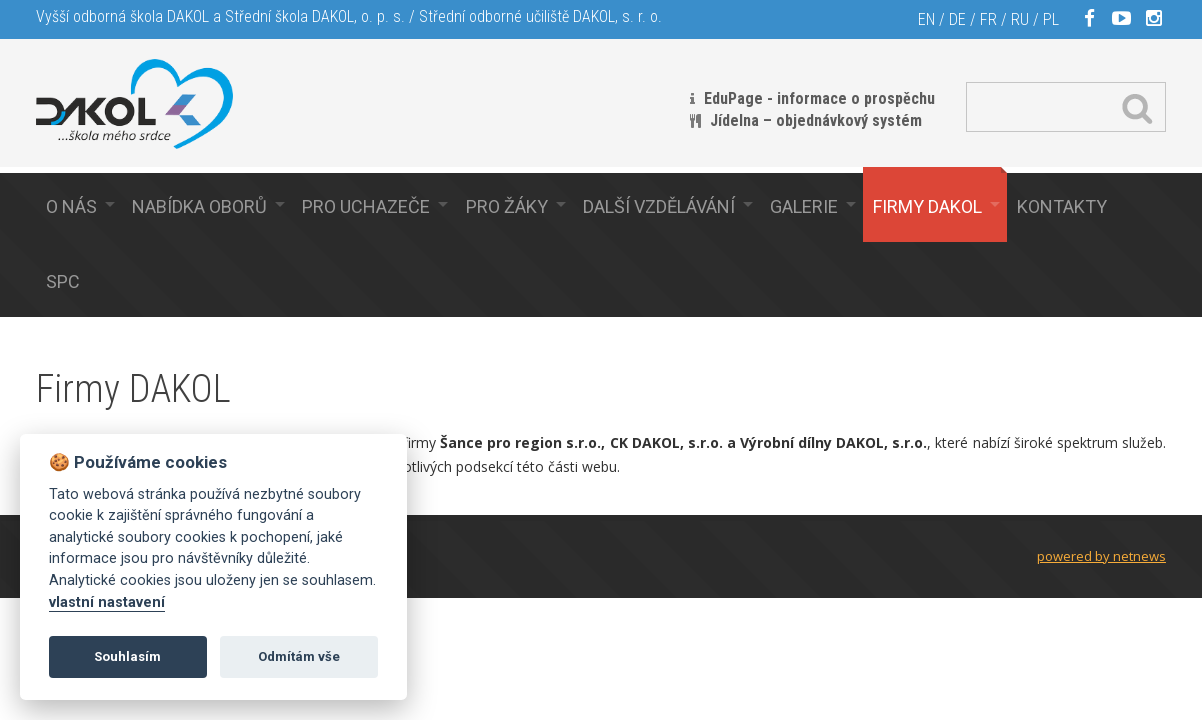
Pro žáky (507, 206)
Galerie (804, 206)
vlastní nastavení (107, 602)
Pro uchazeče (366, 206)
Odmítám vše (299, 656)
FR (988, 19)
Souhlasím (127, 656)
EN (926, 19)
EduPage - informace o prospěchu (819, 98)
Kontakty (1062, 206)
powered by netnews (1101, 556)
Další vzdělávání (659, 206)
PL (1051, 19)
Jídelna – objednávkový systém (816, 120)
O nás (71, 206)
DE (957, 19)
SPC (63, 281)
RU (1020, 19)
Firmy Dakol (927, 206)
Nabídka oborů (199, 206)
